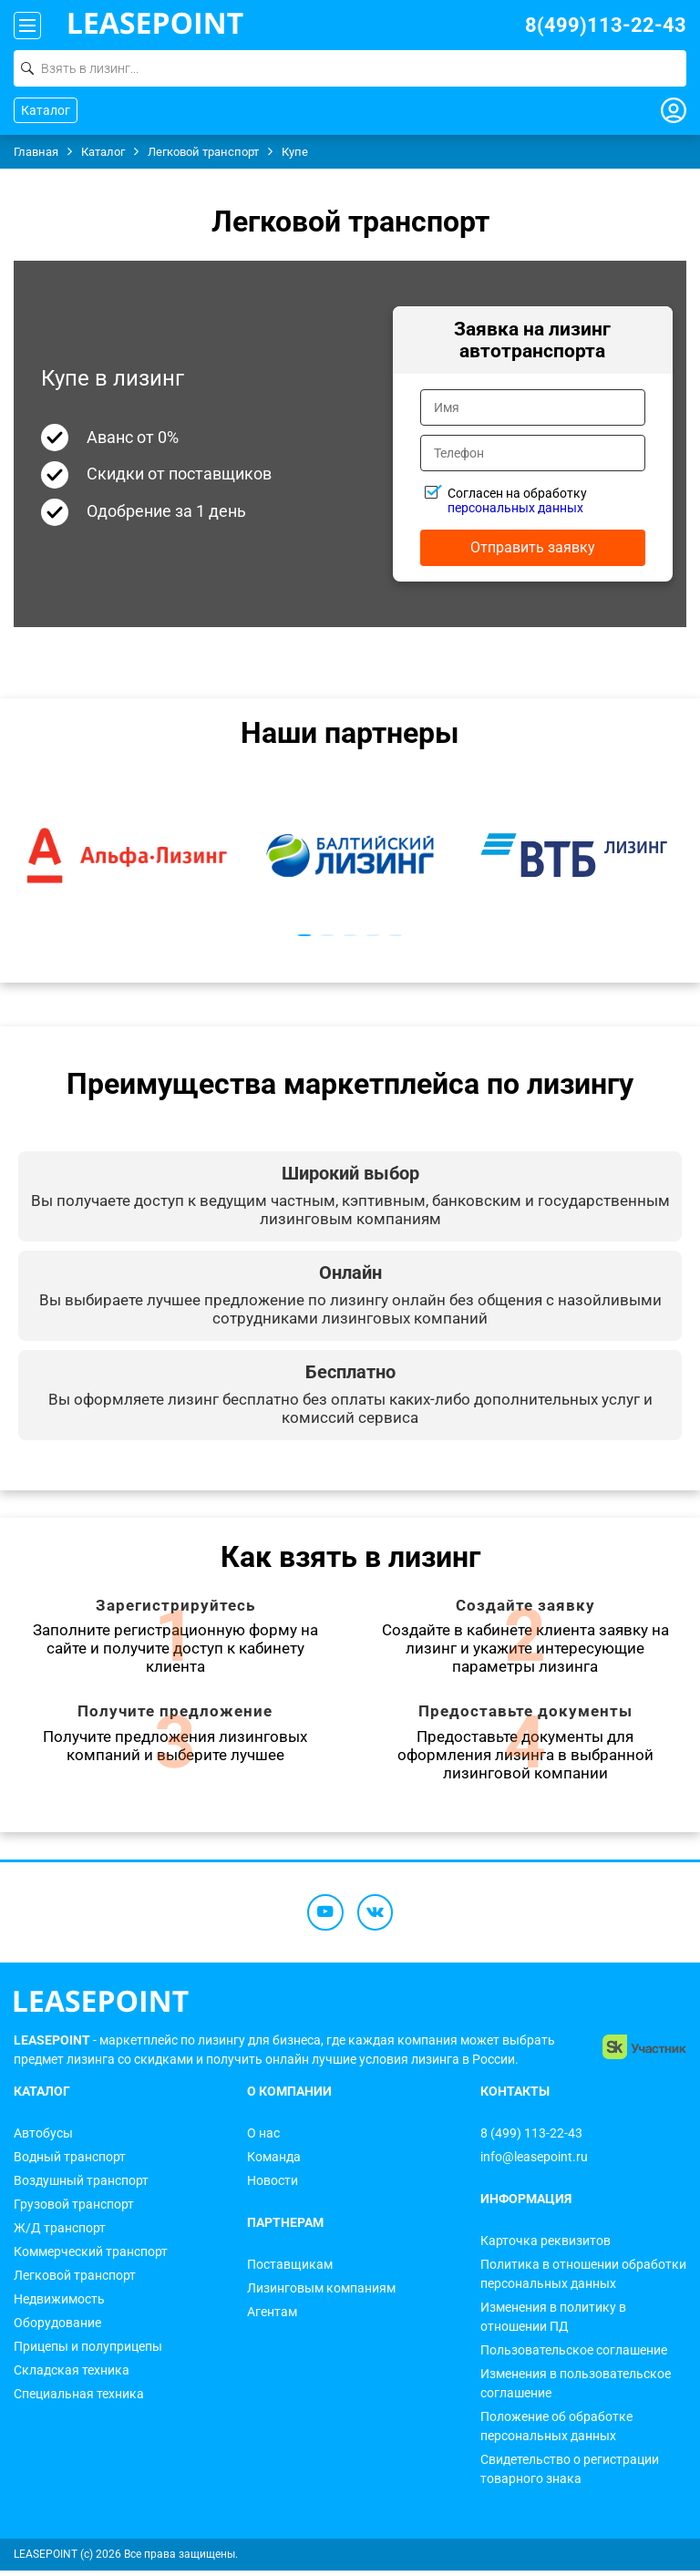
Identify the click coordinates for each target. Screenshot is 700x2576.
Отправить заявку (532, 548)
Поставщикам (290, 2269)
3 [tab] (350, 935)
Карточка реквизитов (545, 2246)
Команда (274, 2162)
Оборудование (57, 2328)
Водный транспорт (70, 2162)
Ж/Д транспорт (60, 2233)
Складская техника (71, 2375)
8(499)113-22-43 (605, 25)
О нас (263, 2138)
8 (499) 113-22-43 (531, 2138)
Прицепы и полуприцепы (88, 2351)
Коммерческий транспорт (91, 2257)
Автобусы (43, 2138)
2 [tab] (328, 935)
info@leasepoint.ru (534, 2162)
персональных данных (515, 507)
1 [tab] (305, 935)
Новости (272, 2186)
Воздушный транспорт (81, 2186)
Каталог (45, 110)
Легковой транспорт (75, 2280)
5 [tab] (396, 935)
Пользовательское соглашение (573, 2355)
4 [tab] (373, 935)
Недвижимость (59, 2304)
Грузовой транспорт (74, 2209)
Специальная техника (79, 2399)
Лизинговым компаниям (321, 2293)
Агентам (272, 2317)
